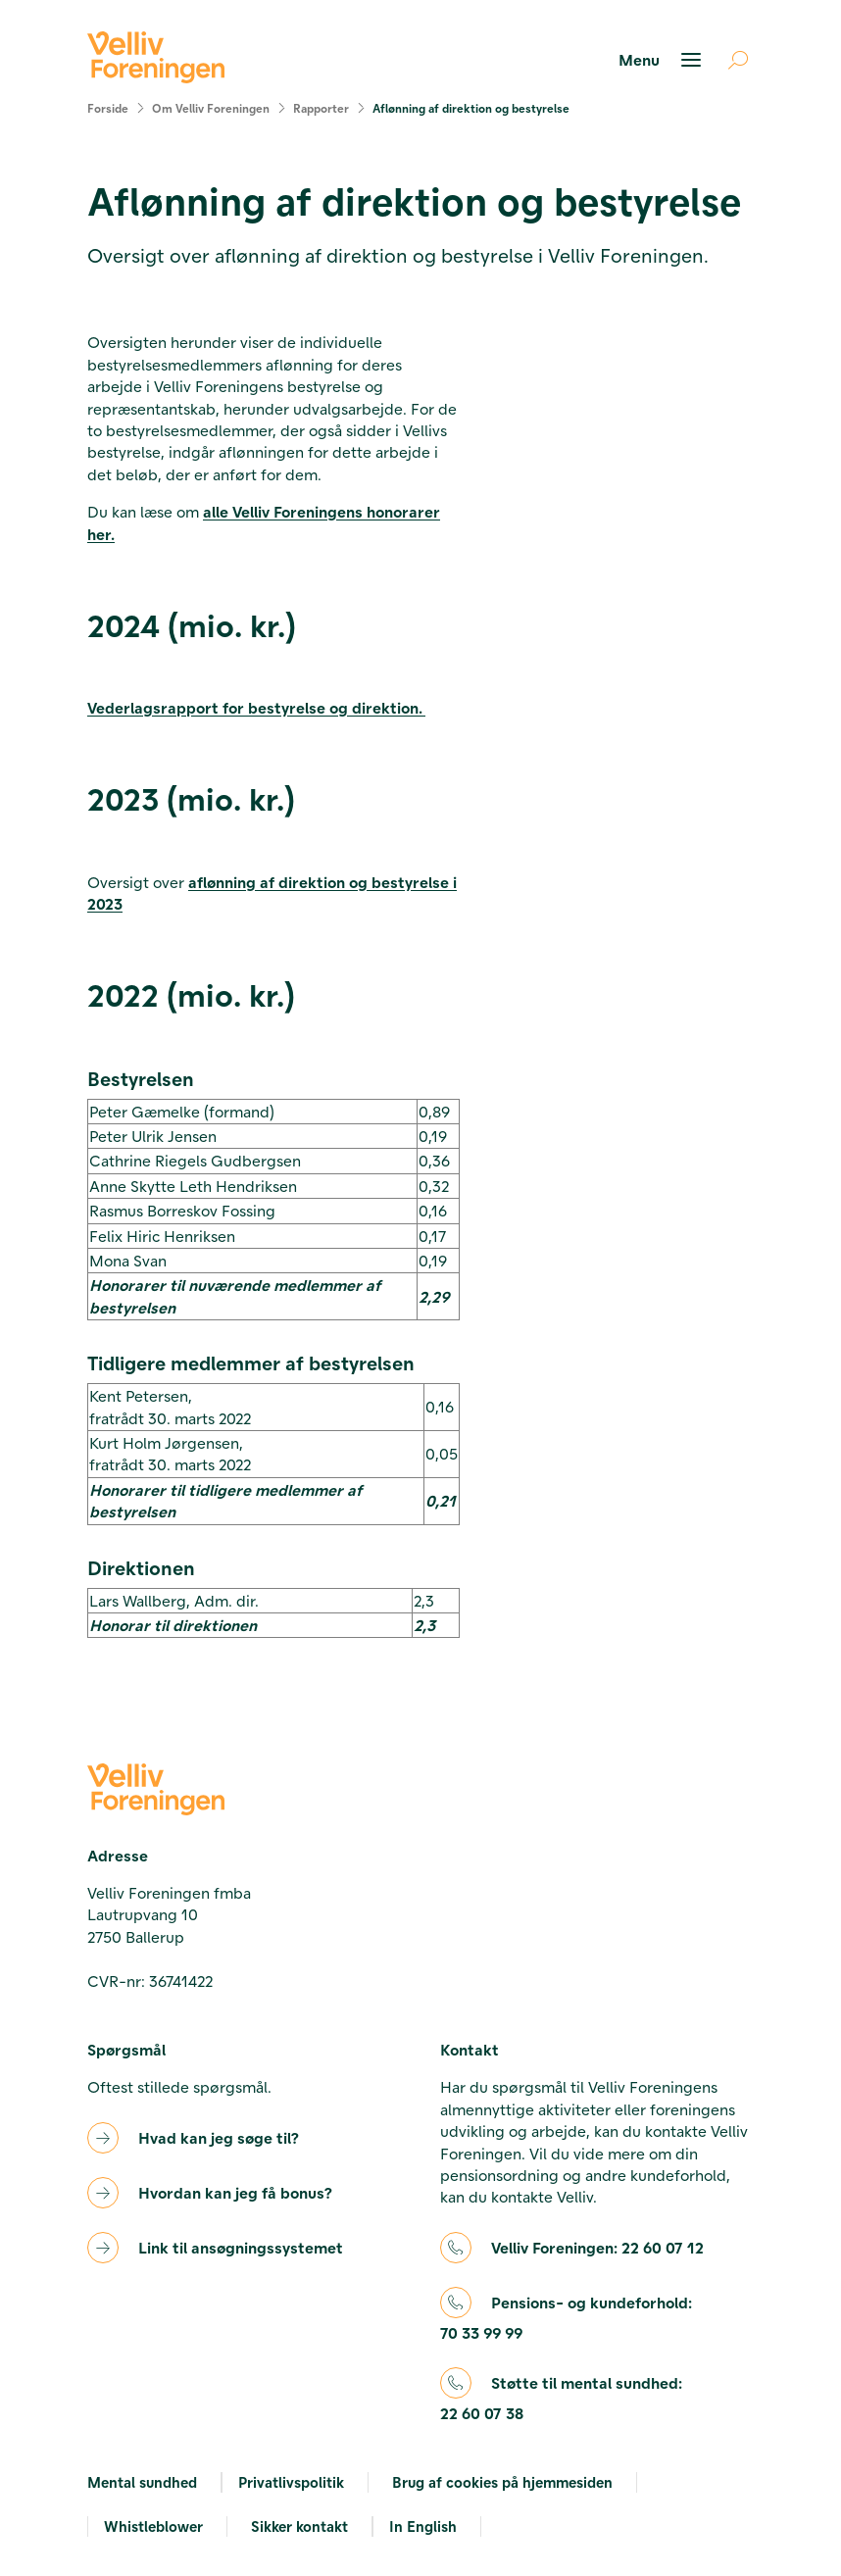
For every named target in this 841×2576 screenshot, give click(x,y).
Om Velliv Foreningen (211, 108)
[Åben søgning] (730, 59)
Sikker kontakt (299, 2526)
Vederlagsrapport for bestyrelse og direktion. (256, 707)
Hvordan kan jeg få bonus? (235, 2192)
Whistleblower (153, 2526)
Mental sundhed (142, 2482)
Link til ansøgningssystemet (240, 2247)
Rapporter (321, 108)
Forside (107, 108)
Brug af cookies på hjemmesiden (502, 2482)
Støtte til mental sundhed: (561, 2399)
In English (423, 2526)
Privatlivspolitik (291, 2482)
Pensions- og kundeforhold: (566, 2319)
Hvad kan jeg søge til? (218, 2137)
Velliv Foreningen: (597, 2247)
